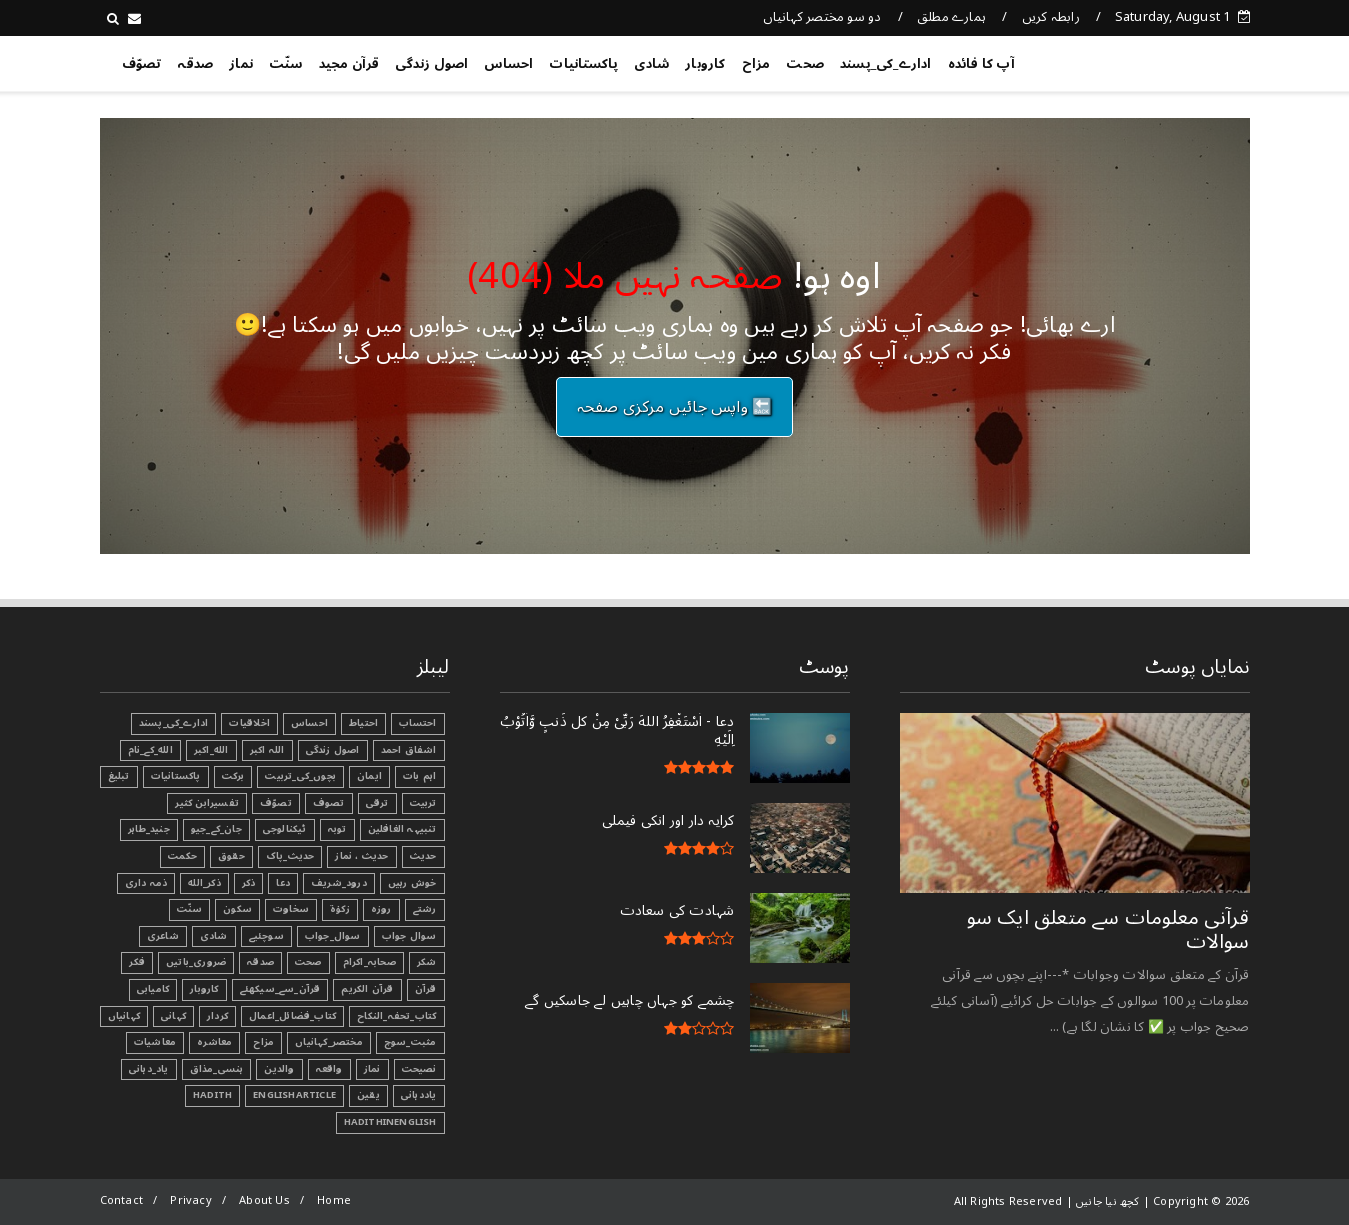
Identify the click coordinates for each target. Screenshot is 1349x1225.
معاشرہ (214, 1042)
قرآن (426, 989)
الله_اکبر (211, 750)
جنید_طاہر (149, 829)
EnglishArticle (294, 1095)
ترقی (377, 803)
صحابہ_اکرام (369, 962)
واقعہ (329, 1069)
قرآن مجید (349, 64)
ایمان (369, 776)
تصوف (329, 803)
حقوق (231, 856)
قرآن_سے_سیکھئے (280, 989)
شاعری (163, 936)
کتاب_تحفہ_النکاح (396, 1016)
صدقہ (195, 64)
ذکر (249, 883)
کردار (217, 1016)
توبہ (337, 829)
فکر (137, 962)
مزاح (756, 64)
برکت (233, 776)
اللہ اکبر (267, 750)
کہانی (173, 1016)
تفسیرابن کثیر (207, 803)
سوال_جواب (333, 936)
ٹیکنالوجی (285, 829)
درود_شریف (339, 883)
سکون (237, 909)
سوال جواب (409, 936)
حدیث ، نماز (361, 856)
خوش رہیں (412, 883)
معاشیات (155, 1042)
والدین (279, 1069)
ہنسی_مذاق (217, 1069)
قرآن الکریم (367, 989)
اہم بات (419, 776)
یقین (368, 1095)
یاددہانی (419, 1095)
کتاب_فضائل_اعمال (292, 1016)
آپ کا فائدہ (981, 64)
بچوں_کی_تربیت (300, 776)
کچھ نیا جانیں (1170, 60)
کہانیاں (124, 1016)
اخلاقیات (249, 723)
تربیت (423, 803)
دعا (283, 883)
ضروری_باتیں (196, 962)
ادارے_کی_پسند (886, 64)
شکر (427, 962)
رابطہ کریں (1051, 17)
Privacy (190, 1200)
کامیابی (153, 989)
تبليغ (119, 776)
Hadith (212, 1095)
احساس (508, 64)
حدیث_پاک (290, 856)
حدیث (423, 856)
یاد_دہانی (149, 1069)
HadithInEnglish (390, 1122)
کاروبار (705, 64)
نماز (241, 64)
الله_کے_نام (150, 750)
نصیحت (419, 1069)
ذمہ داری (146, 883)
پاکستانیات (583, 64)
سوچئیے (266, 936)
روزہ (381, 909)
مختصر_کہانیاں (329, 1042)
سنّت (286, 64)
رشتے (425, 909)
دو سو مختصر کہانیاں (822, 17)
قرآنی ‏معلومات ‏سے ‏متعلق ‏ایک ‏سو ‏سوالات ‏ (1108, 930)
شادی (651, 64)
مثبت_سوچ (410, 1042)
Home (334, 1200)
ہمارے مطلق (951, 17)
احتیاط (363, 723)
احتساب (417, 723)
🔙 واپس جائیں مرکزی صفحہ (675, 407)
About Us (264, 1200)
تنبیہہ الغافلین (402, 829)
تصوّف (142, 64)
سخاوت (291, 909)
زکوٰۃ (340, 909)
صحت (805, 64)
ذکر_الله (204, 883)
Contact (121, 1200)
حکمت (182, 856)
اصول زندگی (431, 64)
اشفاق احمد (409, 750)
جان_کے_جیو (216, 829)
